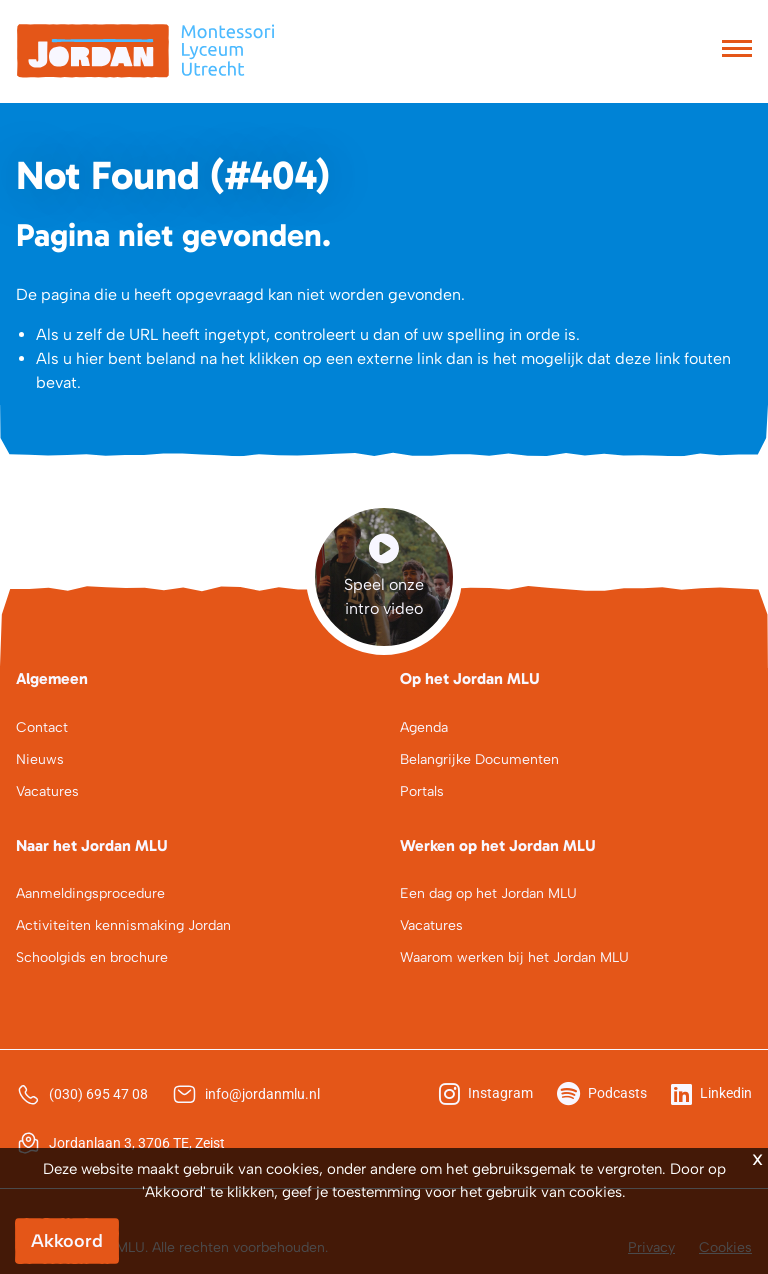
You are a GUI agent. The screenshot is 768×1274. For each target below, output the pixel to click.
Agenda (424, 727)
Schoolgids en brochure (92, 957)
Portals (422, 791)
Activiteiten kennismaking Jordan (123, 925)
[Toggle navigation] (737, 51)
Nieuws (40, 759)
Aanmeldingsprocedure (90, 893)
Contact (42, 727)
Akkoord (67, 1241)
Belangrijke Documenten (479, 759)
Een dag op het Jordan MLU (488, 893)
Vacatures (47, 791)
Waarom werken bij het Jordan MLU (514, 957)
